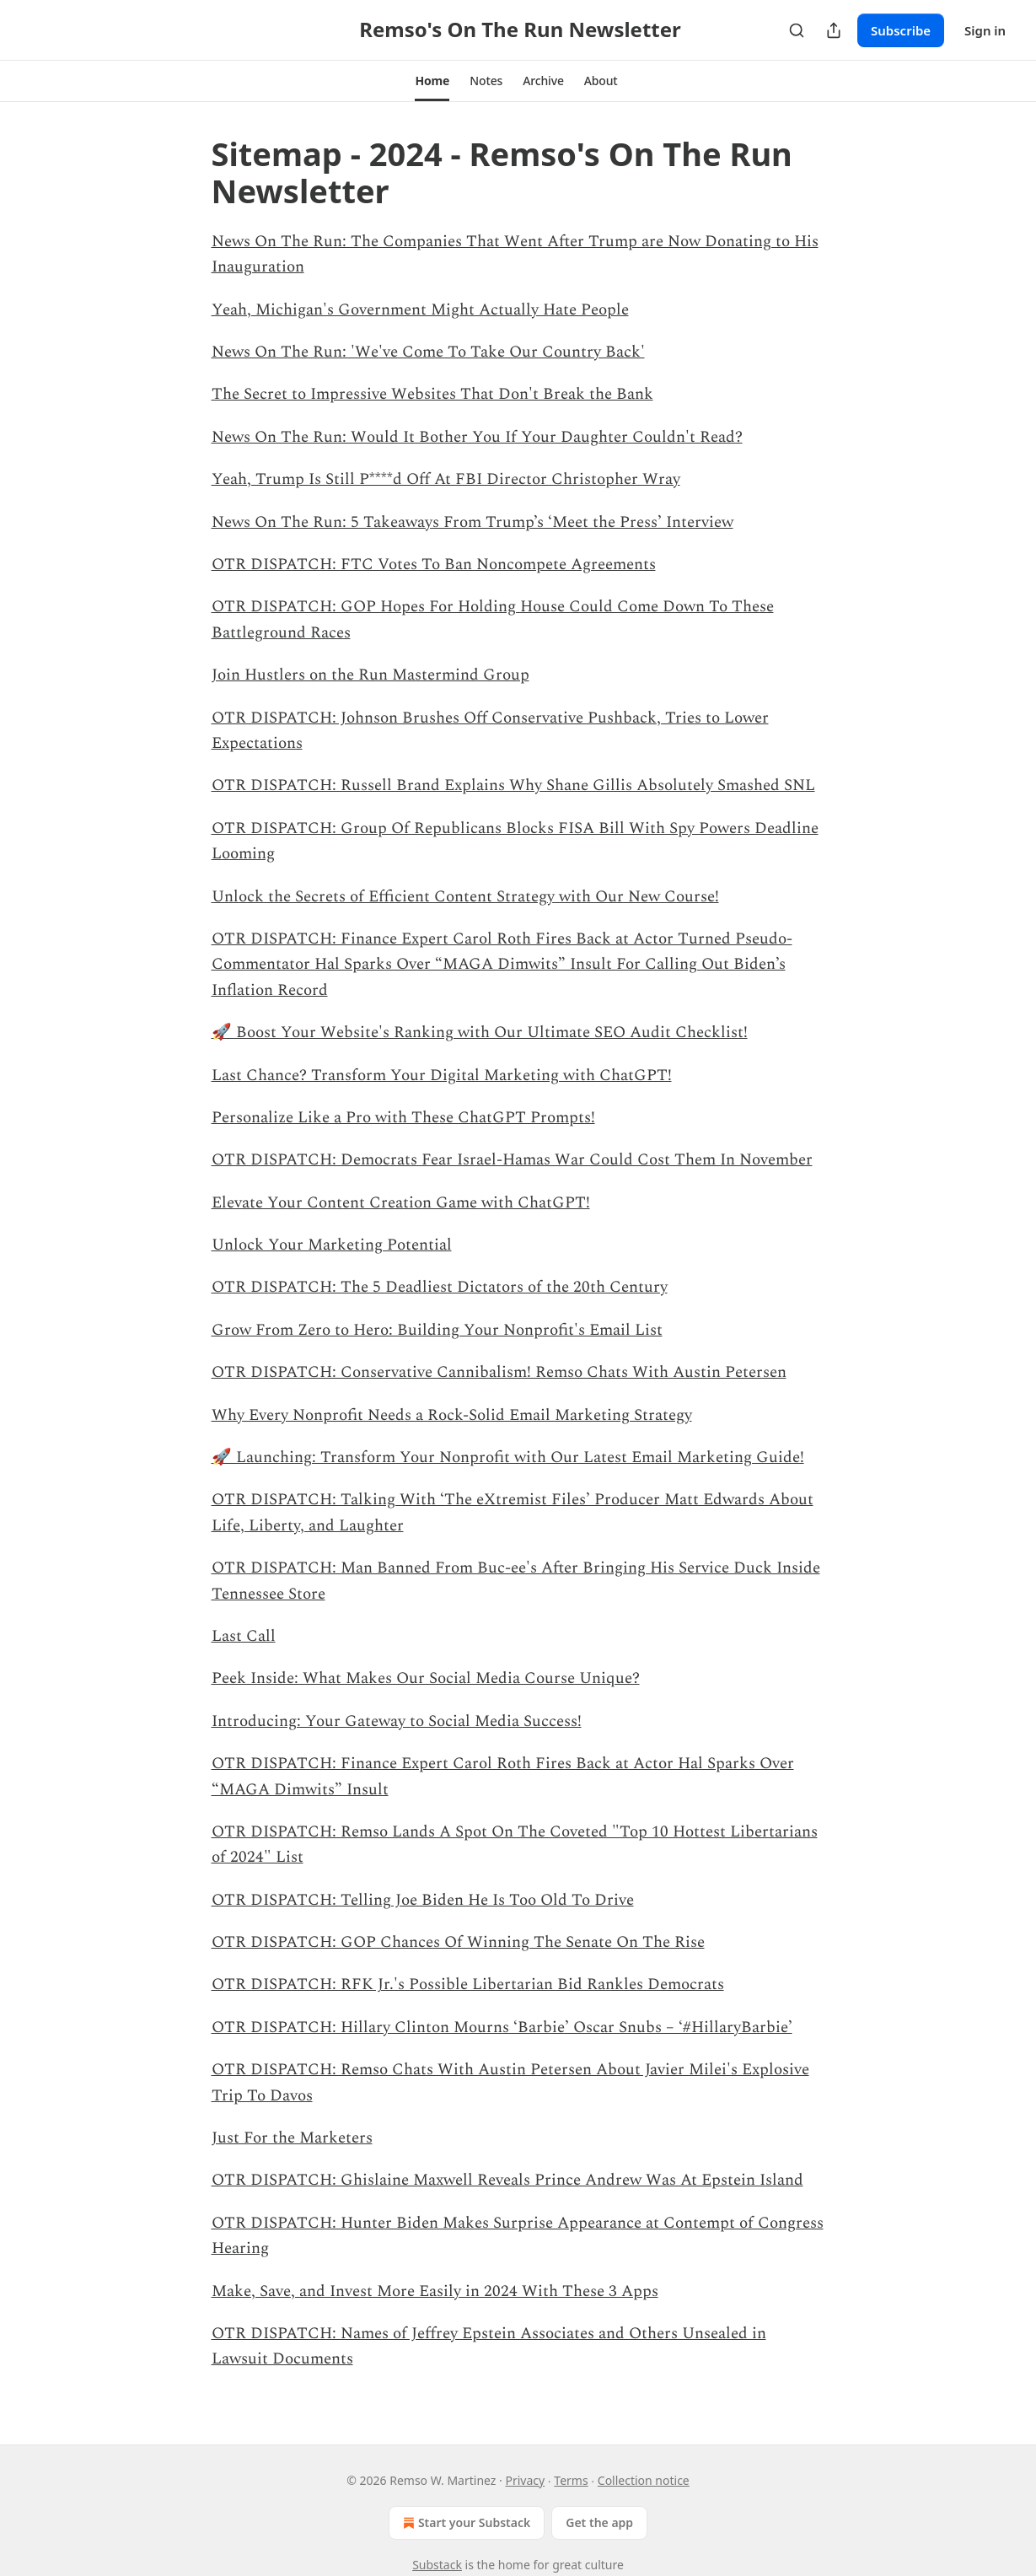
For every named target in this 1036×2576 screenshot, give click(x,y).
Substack (437, 2565)
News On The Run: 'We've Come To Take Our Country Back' (428, 352)
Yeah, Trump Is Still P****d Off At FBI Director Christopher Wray (446, 479)
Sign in (985, 30)
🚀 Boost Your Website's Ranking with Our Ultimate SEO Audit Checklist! (480, 1032)
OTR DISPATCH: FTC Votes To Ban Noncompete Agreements (434, 564)
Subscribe (901, 30)
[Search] (796, 30)
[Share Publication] (834, 30)
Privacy (525, 2480)
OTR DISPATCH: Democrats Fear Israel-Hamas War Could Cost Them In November (512, 1160)
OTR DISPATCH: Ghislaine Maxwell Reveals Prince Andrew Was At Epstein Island (507, 2180)
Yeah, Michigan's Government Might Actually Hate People (420, 310)
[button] (432, 81)
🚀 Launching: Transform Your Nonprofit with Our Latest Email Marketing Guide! (508, 1457)
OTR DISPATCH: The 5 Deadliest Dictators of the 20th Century (440, 1287)
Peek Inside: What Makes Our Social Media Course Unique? (426, 1678)
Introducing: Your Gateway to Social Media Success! (397, 1721)
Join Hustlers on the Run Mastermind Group (370, 675)
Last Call (244, 1636)
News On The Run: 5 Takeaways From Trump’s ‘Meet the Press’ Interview (472, 522)
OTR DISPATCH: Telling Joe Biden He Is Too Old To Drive (423, 1900)
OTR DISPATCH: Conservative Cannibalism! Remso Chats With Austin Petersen (499, 1372)
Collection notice (644, 2480)
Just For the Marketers (292, 2138)
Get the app (599, 2522)
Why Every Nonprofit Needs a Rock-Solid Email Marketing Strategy (452, 1415)
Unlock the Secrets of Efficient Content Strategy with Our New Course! (465, 897)
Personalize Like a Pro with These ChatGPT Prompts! (403, 1117)
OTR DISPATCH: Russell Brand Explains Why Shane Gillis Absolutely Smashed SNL (513, 785)
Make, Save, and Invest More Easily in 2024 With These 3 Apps (435, 2291)
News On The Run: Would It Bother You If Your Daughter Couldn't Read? (477, 437)
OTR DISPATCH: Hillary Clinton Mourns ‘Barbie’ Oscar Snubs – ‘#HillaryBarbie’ (502, 2027)
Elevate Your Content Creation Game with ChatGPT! (401, 1203)
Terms (571, 2480)
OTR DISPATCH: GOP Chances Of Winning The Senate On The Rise (458, 1942)
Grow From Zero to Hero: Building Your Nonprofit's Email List (437, 1330)
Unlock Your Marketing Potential (332, 1245)
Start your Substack (465, 2523)
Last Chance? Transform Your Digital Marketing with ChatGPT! (442, 1075)
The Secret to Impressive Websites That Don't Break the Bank (432, 394)
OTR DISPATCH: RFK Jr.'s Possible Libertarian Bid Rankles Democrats (468, 1984)
